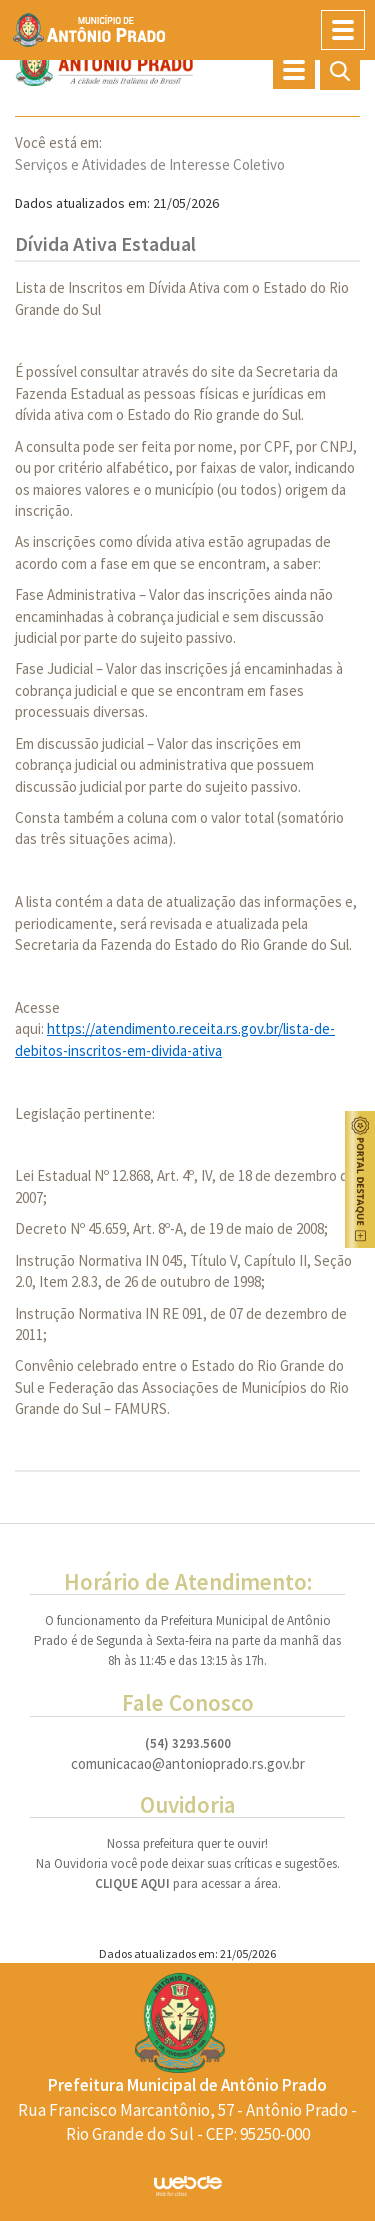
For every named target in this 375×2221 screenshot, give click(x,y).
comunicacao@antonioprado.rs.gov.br (188, 1764)
